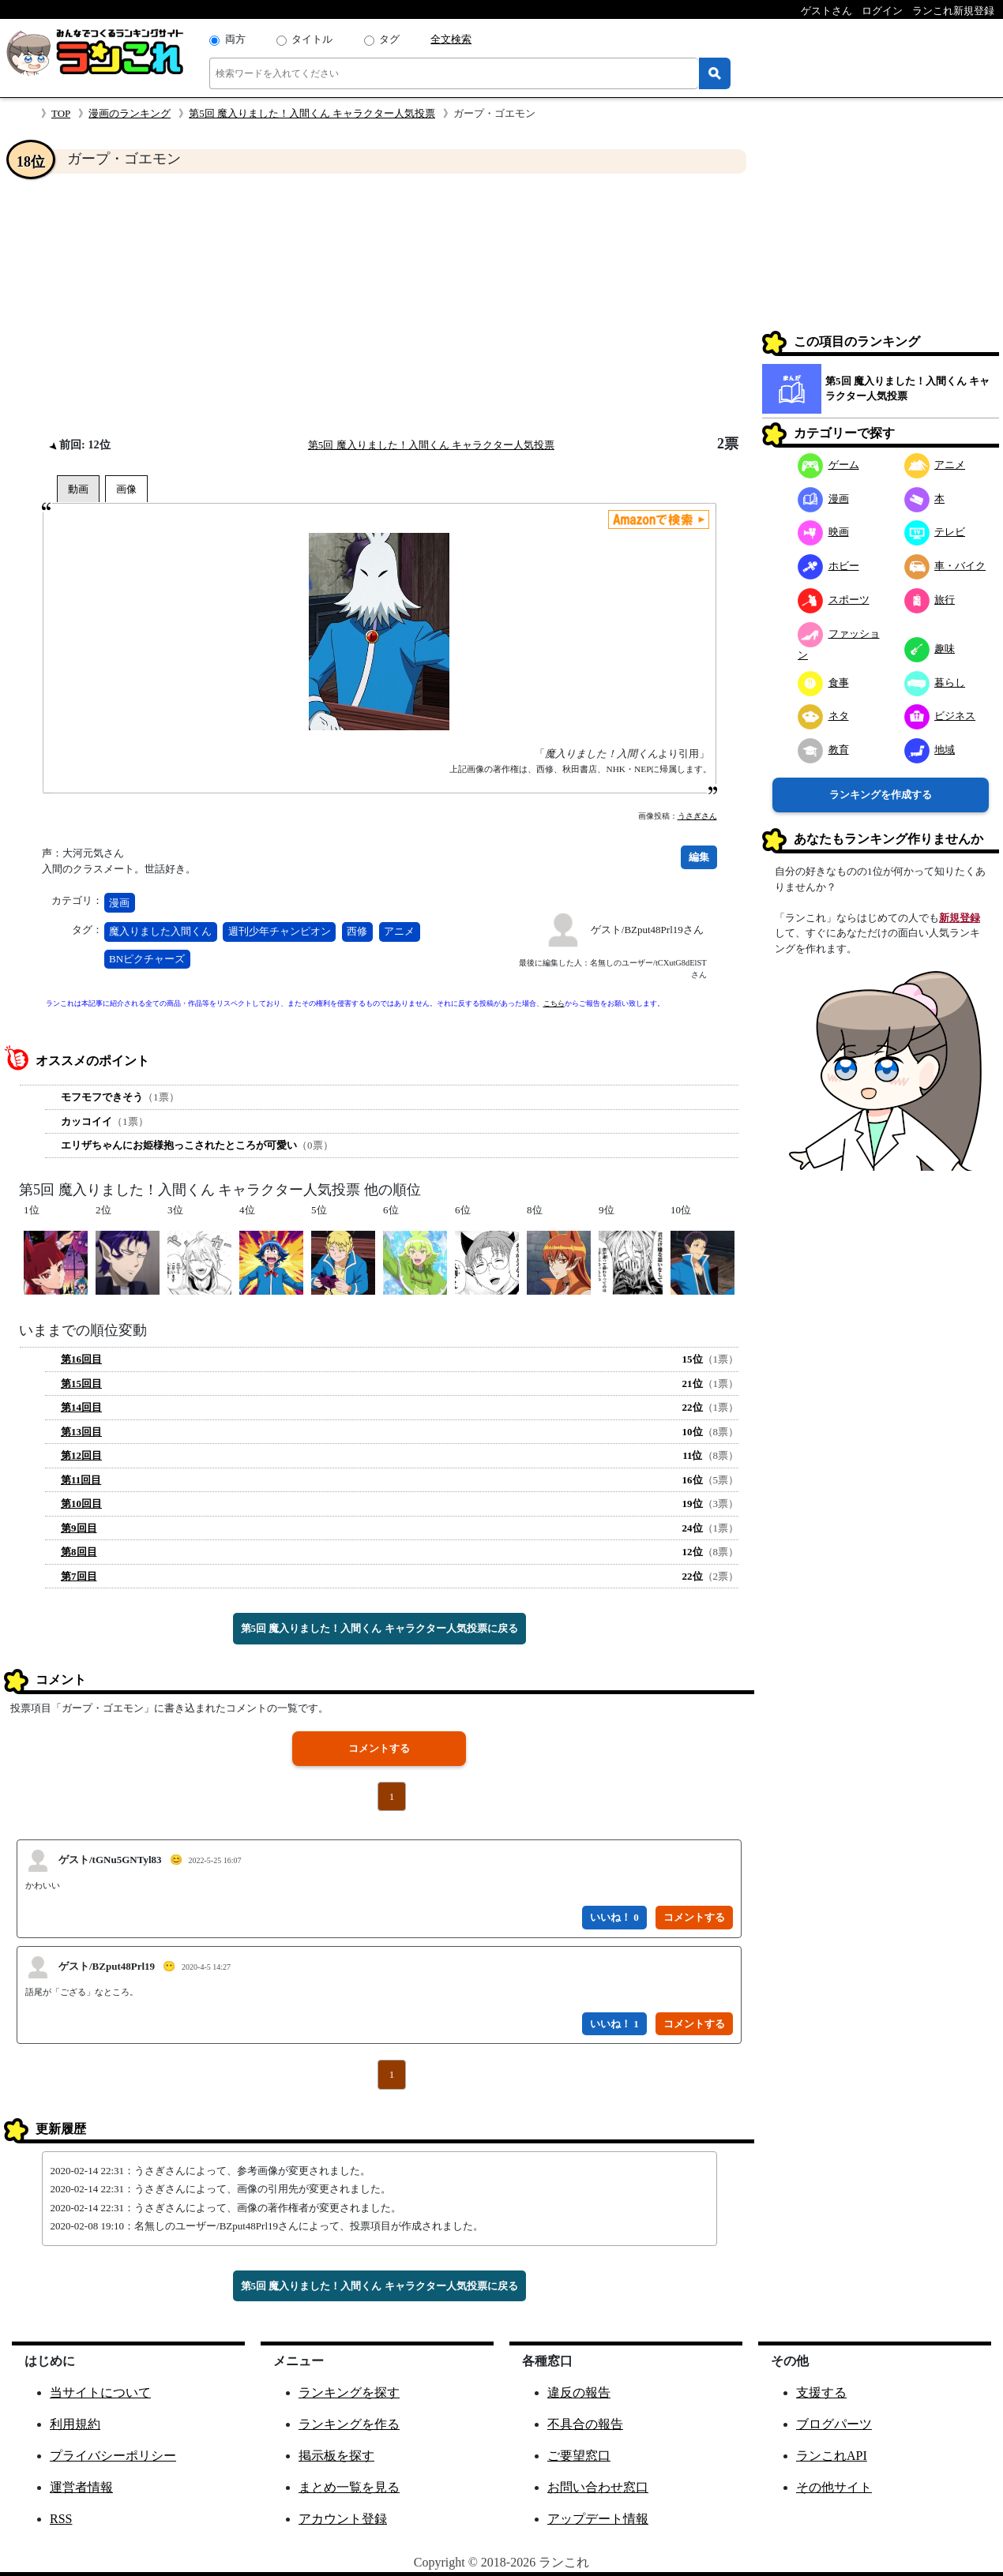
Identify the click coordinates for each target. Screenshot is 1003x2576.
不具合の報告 (585, 2424)
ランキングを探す (349, 2392)
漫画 (119, 903)
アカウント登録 (343, 2518)
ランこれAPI (831, 2455)
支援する (821, 2392)
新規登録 (959, 918)
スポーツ (834, 600)
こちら (554, 1003)
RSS (61, 2518)
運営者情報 (81, 2487)
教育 (823, 750)
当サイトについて (100, 2392)
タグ (389, 39)
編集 (699, 857)
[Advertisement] (379, 304)
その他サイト (834, 2487)
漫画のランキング (129, 113)
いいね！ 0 (614, 1917)
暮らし (935, 682)
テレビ (935, 532)
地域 (930, 750)
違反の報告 (578, 2392)
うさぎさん (697, 816)
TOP (60, 113)
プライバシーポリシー (113, 2455)
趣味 (930, 648)
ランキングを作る (349, 2424)
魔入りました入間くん (160, 931)
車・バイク (945, 566)
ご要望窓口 (578, 2455)
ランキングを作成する (880, 795)
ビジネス (940, 716)
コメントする (379, 1748)
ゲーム (828, 465)
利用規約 (75, 2424)
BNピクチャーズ (147, 959)
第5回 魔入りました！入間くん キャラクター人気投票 (312, 113)
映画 (823, 532)
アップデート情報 (597, 2518)
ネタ (823, 716)
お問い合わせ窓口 (597, 2487)
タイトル (311, 39)
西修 (357, 931)
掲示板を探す (336, 2455)
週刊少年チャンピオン (279, 931)
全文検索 (450, 39)
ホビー (828, 566)
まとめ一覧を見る (349, 2487)
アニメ (399, 931)
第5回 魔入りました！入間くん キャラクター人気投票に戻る (379, 1628)
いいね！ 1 (614, 2024)
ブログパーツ (834, 2424)
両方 (235, 39)
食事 (823, 682)
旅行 (930, 600)
